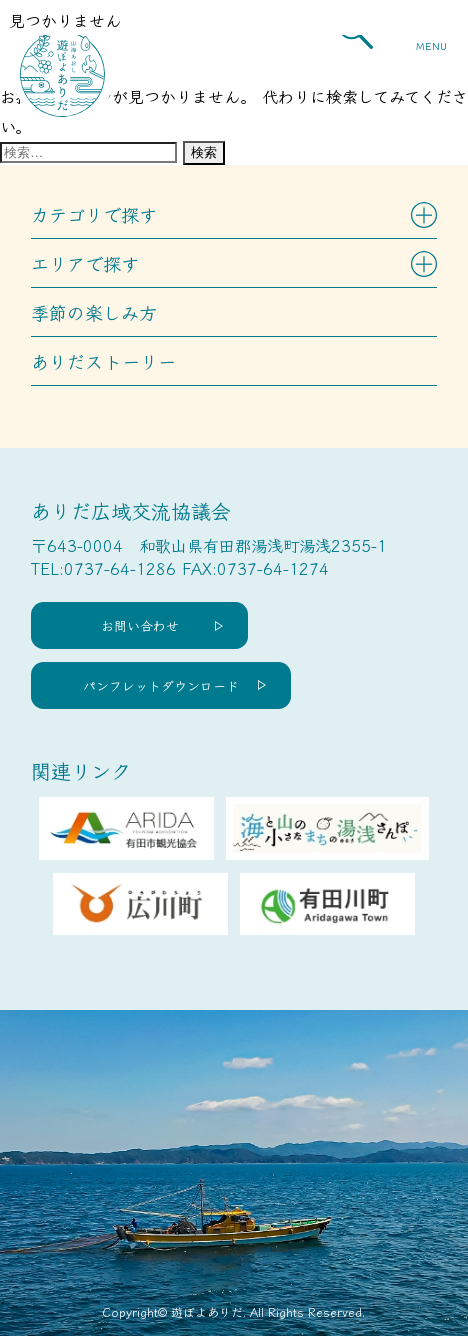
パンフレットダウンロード (161, 685)
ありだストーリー (103, 361)
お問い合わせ (140, 625)
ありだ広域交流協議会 (131, 510)
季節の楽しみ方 (94, 312)
